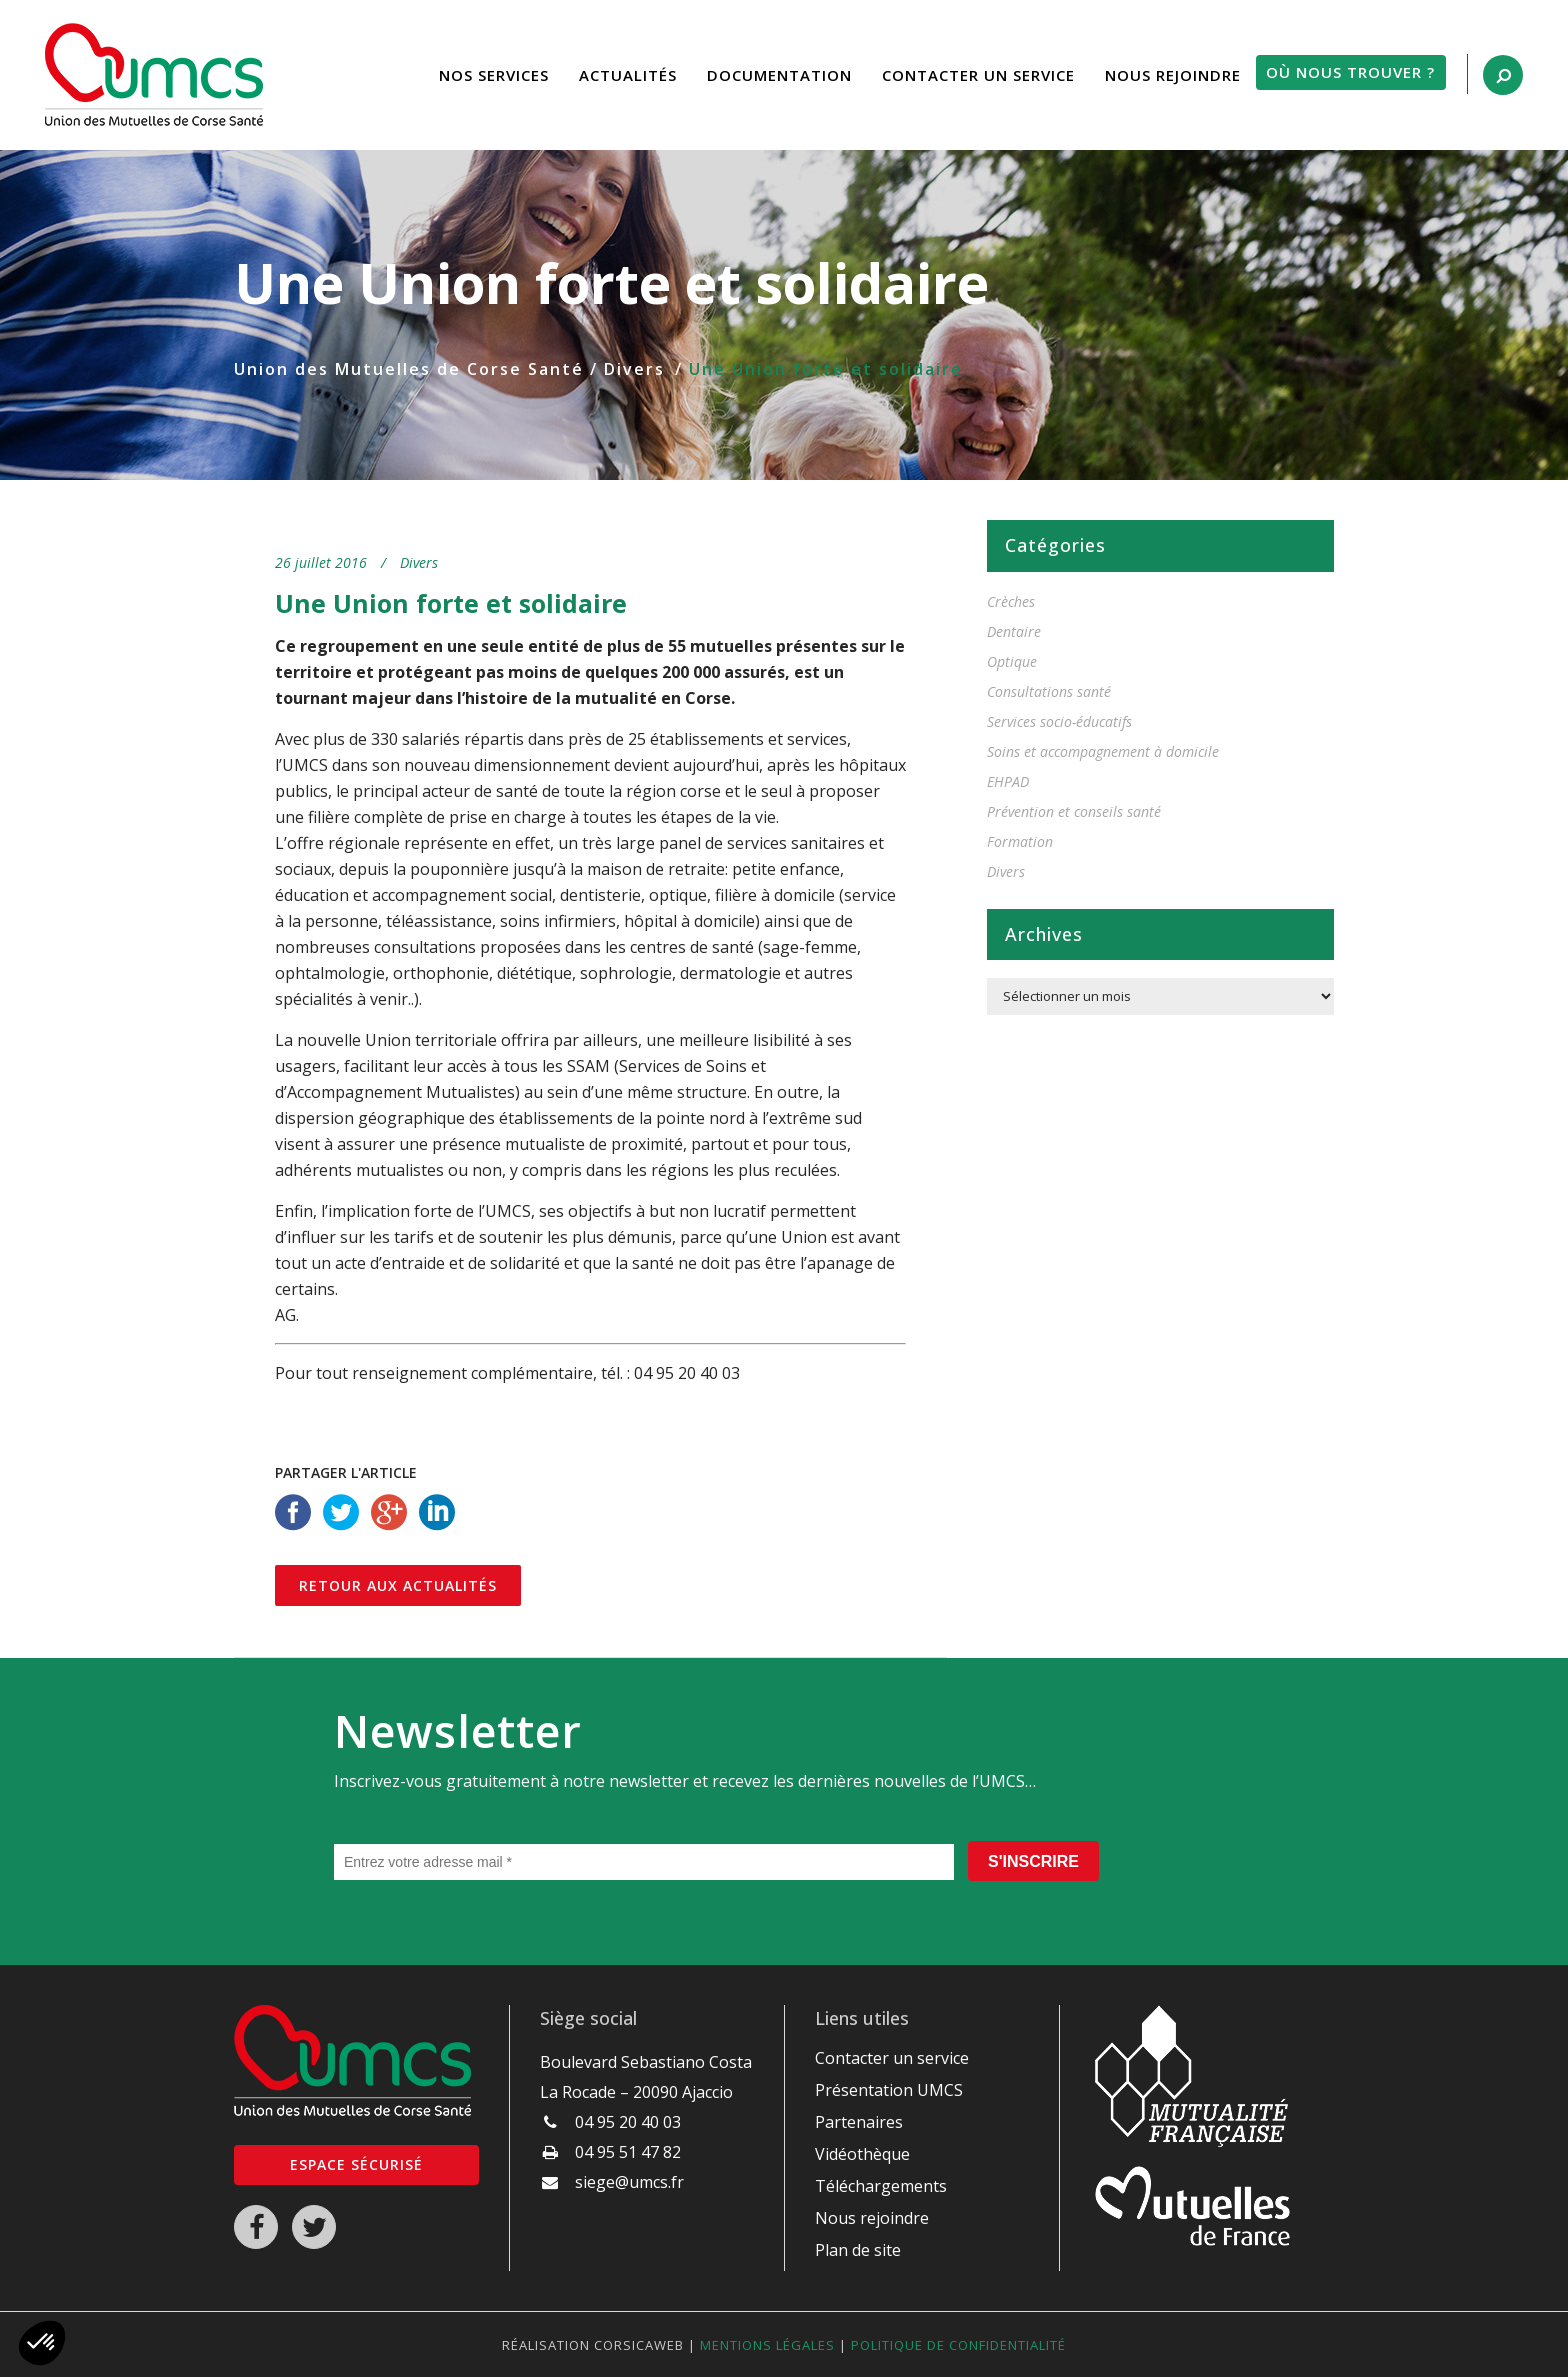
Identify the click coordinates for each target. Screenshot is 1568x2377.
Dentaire (1014, 631)
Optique (1012, 661)
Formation (1020, 841)
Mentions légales (767, 2345)
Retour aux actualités (398, 1585)
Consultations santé (1049, 691)
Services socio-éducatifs (1059, 721)
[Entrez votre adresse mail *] (644, 1862)
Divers (634, 369)
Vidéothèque (862, 2154)
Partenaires (859, 2122)
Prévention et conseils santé (1074, 811)
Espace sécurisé (356, 2164)
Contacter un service (892, 2058)
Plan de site (858, 2250)
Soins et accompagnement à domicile (1103, 751)
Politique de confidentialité (958, 2345)
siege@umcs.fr (629, 2182)
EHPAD (1008, 781)
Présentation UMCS (889, 2090)
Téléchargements (881, 2186)
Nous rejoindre (872, 2218)
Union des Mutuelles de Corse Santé (409, 369)
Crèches (1011, 601)
